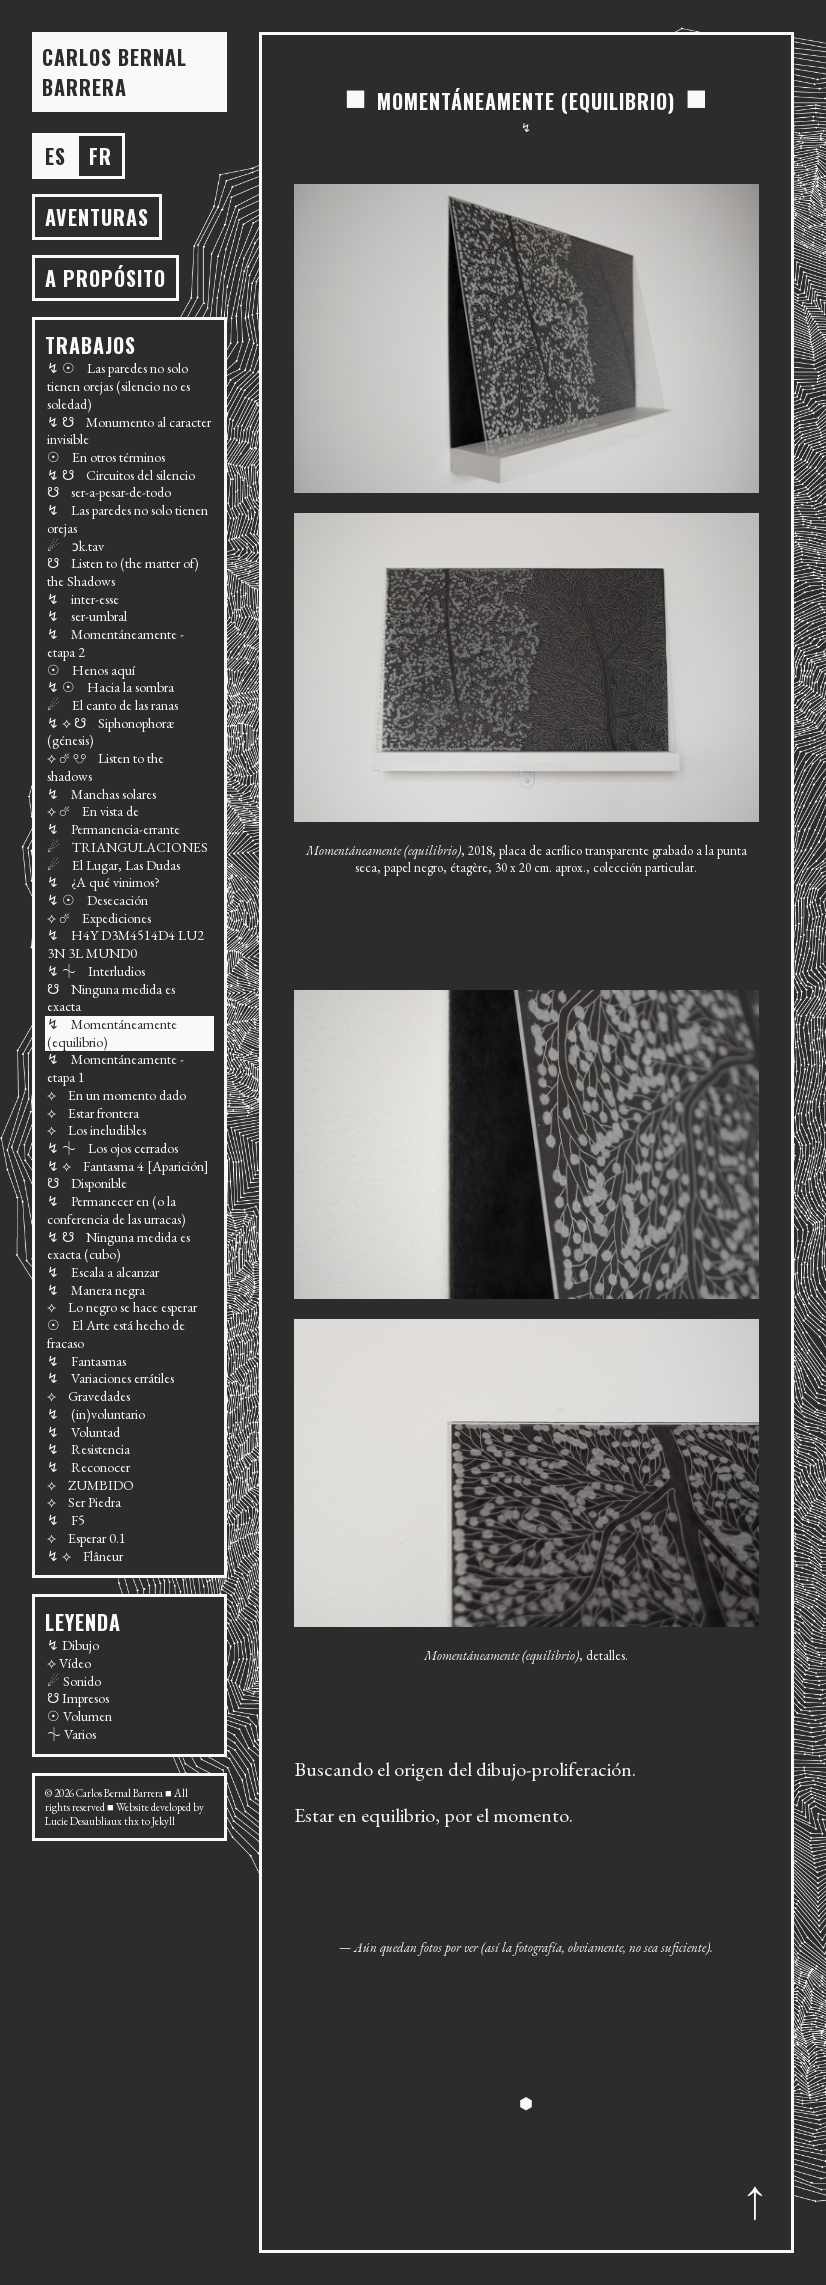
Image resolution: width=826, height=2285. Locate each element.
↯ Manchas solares (101, 794)
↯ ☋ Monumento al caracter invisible (129, 431)
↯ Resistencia (88, 1449)
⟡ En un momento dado (116, 1095)
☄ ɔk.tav (75, 546)
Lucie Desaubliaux (83, 1821)
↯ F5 (66, 1520)
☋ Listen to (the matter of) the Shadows (123, 572)
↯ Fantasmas (86, 1361)
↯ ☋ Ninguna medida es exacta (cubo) (118, 1246)
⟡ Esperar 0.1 (86, 1538)
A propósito (105, 278)
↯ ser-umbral (87, 616)
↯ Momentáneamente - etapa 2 (115, 643)
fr (100, 156)
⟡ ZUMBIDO (90, 1485)
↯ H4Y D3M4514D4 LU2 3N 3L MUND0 (125, 944)
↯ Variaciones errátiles (110, 1378)
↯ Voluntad (83, 1432)
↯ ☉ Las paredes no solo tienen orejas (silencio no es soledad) (118, 385)
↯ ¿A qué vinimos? (103, 882)
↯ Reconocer (88, 1467)
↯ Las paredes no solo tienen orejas (127, 519)
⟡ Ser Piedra (84, 1502)
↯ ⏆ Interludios (96, 971)
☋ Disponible (87, 1183)
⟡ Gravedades (88, 1396)
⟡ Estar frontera (93, 1113)
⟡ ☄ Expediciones (99, 918)
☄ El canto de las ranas (112, 705)
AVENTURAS (97, 217)
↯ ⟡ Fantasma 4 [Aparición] (128, 1166)
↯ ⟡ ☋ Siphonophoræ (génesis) (110, 732)
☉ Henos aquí (91, 670)
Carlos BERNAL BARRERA (114, 72)
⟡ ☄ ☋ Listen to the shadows (105, 767)
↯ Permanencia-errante (113, 829)
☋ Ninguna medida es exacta (111, 998)
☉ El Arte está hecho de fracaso (116, 1334)
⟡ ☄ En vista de (93, 811)
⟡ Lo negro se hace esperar (122, 1307)
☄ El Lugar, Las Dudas (113, 865)
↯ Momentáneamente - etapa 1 (115, 1068)
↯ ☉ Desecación (97, 900)
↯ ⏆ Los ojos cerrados (112, 1148)
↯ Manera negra (96, 1290)
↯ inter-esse (83, 599)
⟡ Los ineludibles (96, 1130)
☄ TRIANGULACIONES (127, 847)
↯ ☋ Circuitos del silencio (121, 475)
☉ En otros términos (106, 457)
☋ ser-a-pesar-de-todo (109, 492)
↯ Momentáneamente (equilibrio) (112, 1033)
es (55, 156)
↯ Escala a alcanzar (103, 1272)
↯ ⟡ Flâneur (85, 1556)
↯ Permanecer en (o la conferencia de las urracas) (116, 1210)
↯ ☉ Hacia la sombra (110, 687)
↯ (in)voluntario (96, 1414)
